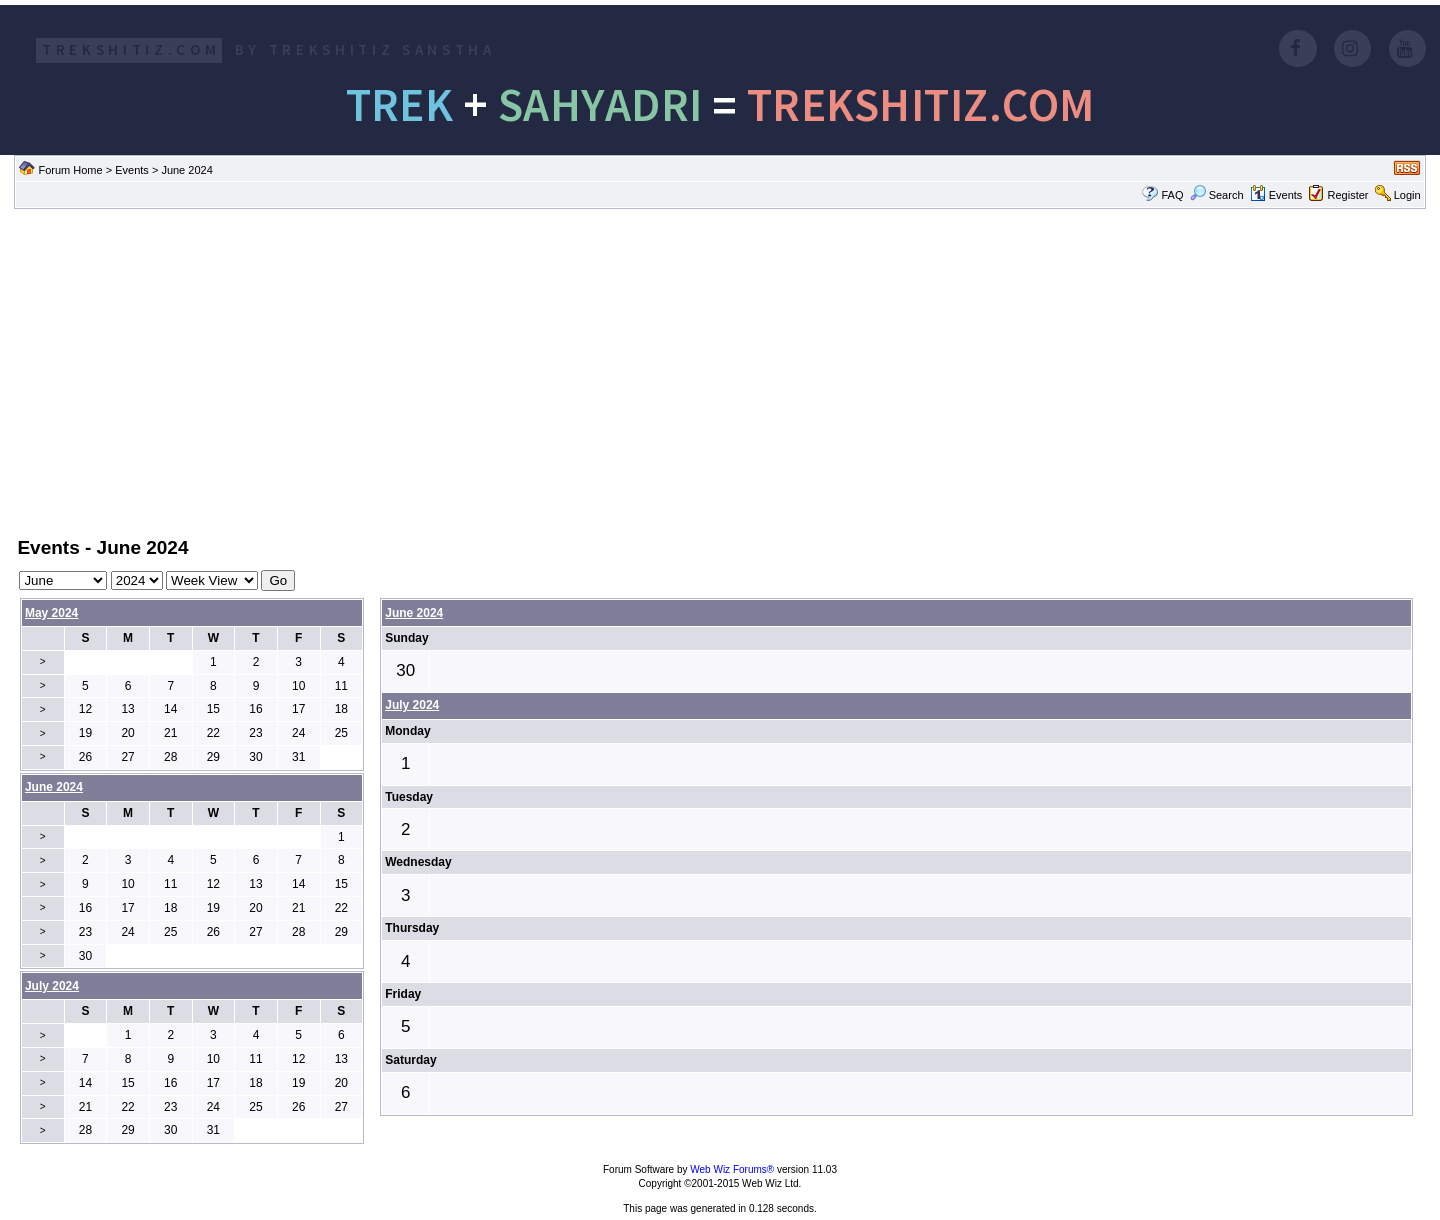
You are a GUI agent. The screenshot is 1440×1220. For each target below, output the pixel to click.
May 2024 (51, 613)
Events (132, 170)
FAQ (1172, 195)
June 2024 (414, 613)
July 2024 (412, 705)
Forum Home (70, 170)
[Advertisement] (720, 371)
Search (1217, 195)
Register (1348, 195)
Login (1407, 195)
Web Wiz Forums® (732, 1169)
